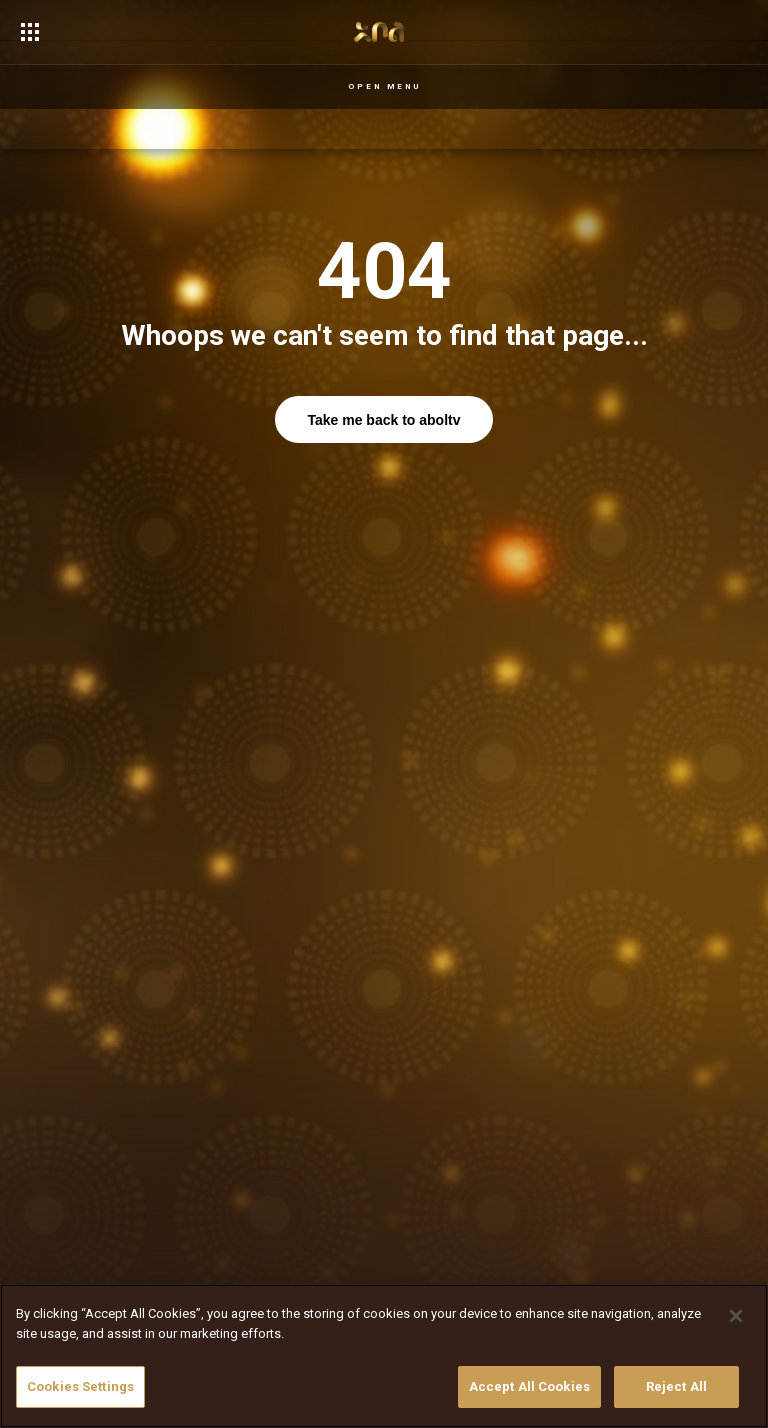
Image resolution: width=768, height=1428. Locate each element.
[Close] (736, 1316)
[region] (384, 1356)
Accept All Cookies (529, 1386)
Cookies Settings (80, 1386)
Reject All (676, 1386)
